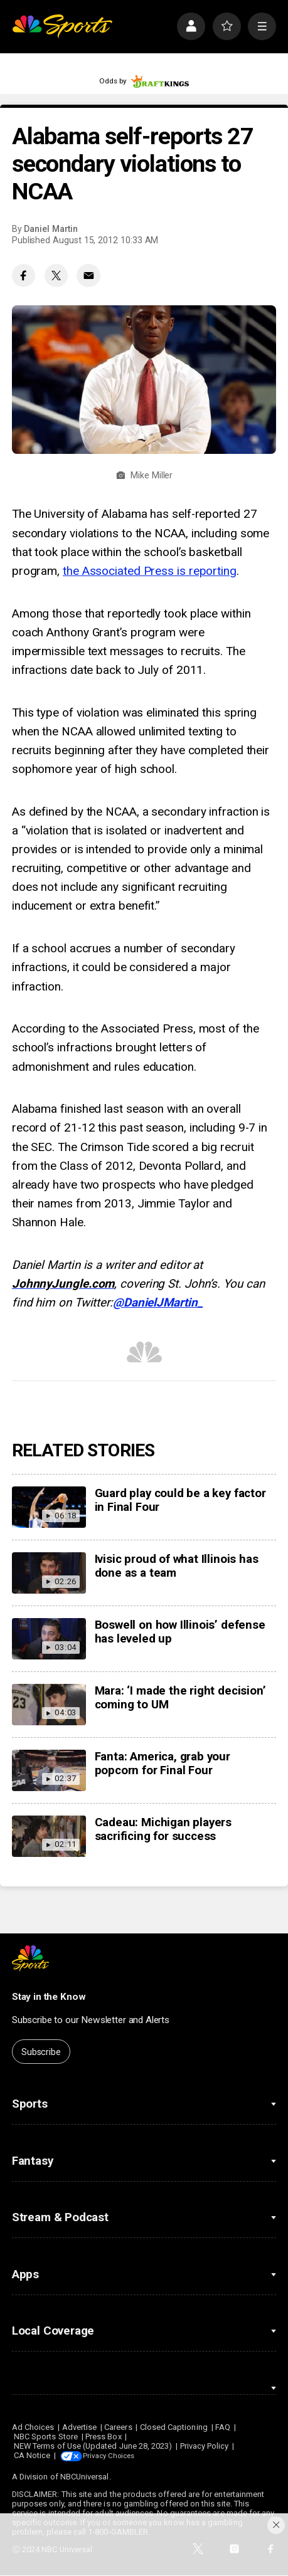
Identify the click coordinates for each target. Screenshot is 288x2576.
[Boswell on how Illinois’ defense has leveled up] (49, 1638)
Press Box (103, 2436)
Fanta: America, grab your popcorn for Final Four (162, 1763)
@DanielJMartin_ (158, 1303)
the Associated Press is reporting (150, 571)
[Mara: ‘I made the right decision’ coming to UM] (49, 1704)
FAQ (222, 2427)
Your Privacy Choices (121, 2455)
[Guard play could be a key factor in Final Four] (49, 1507)
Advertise (79, 2427)
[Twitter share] (56, 276)
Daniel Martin (51, 229)
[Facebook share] (24, 276)
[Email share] (88, 276)
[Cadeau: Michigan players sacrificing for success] (49, 1836)
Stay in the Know (49, 1996)
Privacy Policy (204, 2446)
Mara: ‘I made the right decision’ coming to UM (180, 1697)
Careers (118, 2427)
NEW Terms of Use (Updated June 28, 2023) (93, 2446)
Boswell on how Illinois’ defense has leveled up (180, 1632)
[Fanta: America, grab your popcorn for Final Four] (49, 1770)
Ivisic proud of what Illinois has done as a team (177, 1566)
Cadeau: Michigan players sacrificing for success (163, 1829)
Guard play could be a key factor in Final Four (180, 1500)
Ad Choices (33, 2427)
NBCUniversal (84, 2477)
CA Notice (32, 2455)
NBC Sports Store (46, 2436)
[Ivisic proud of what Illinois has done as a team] (49, 1573)
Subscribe (41, 2052)
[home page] (62, 27)
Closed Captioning (174, 2427)
